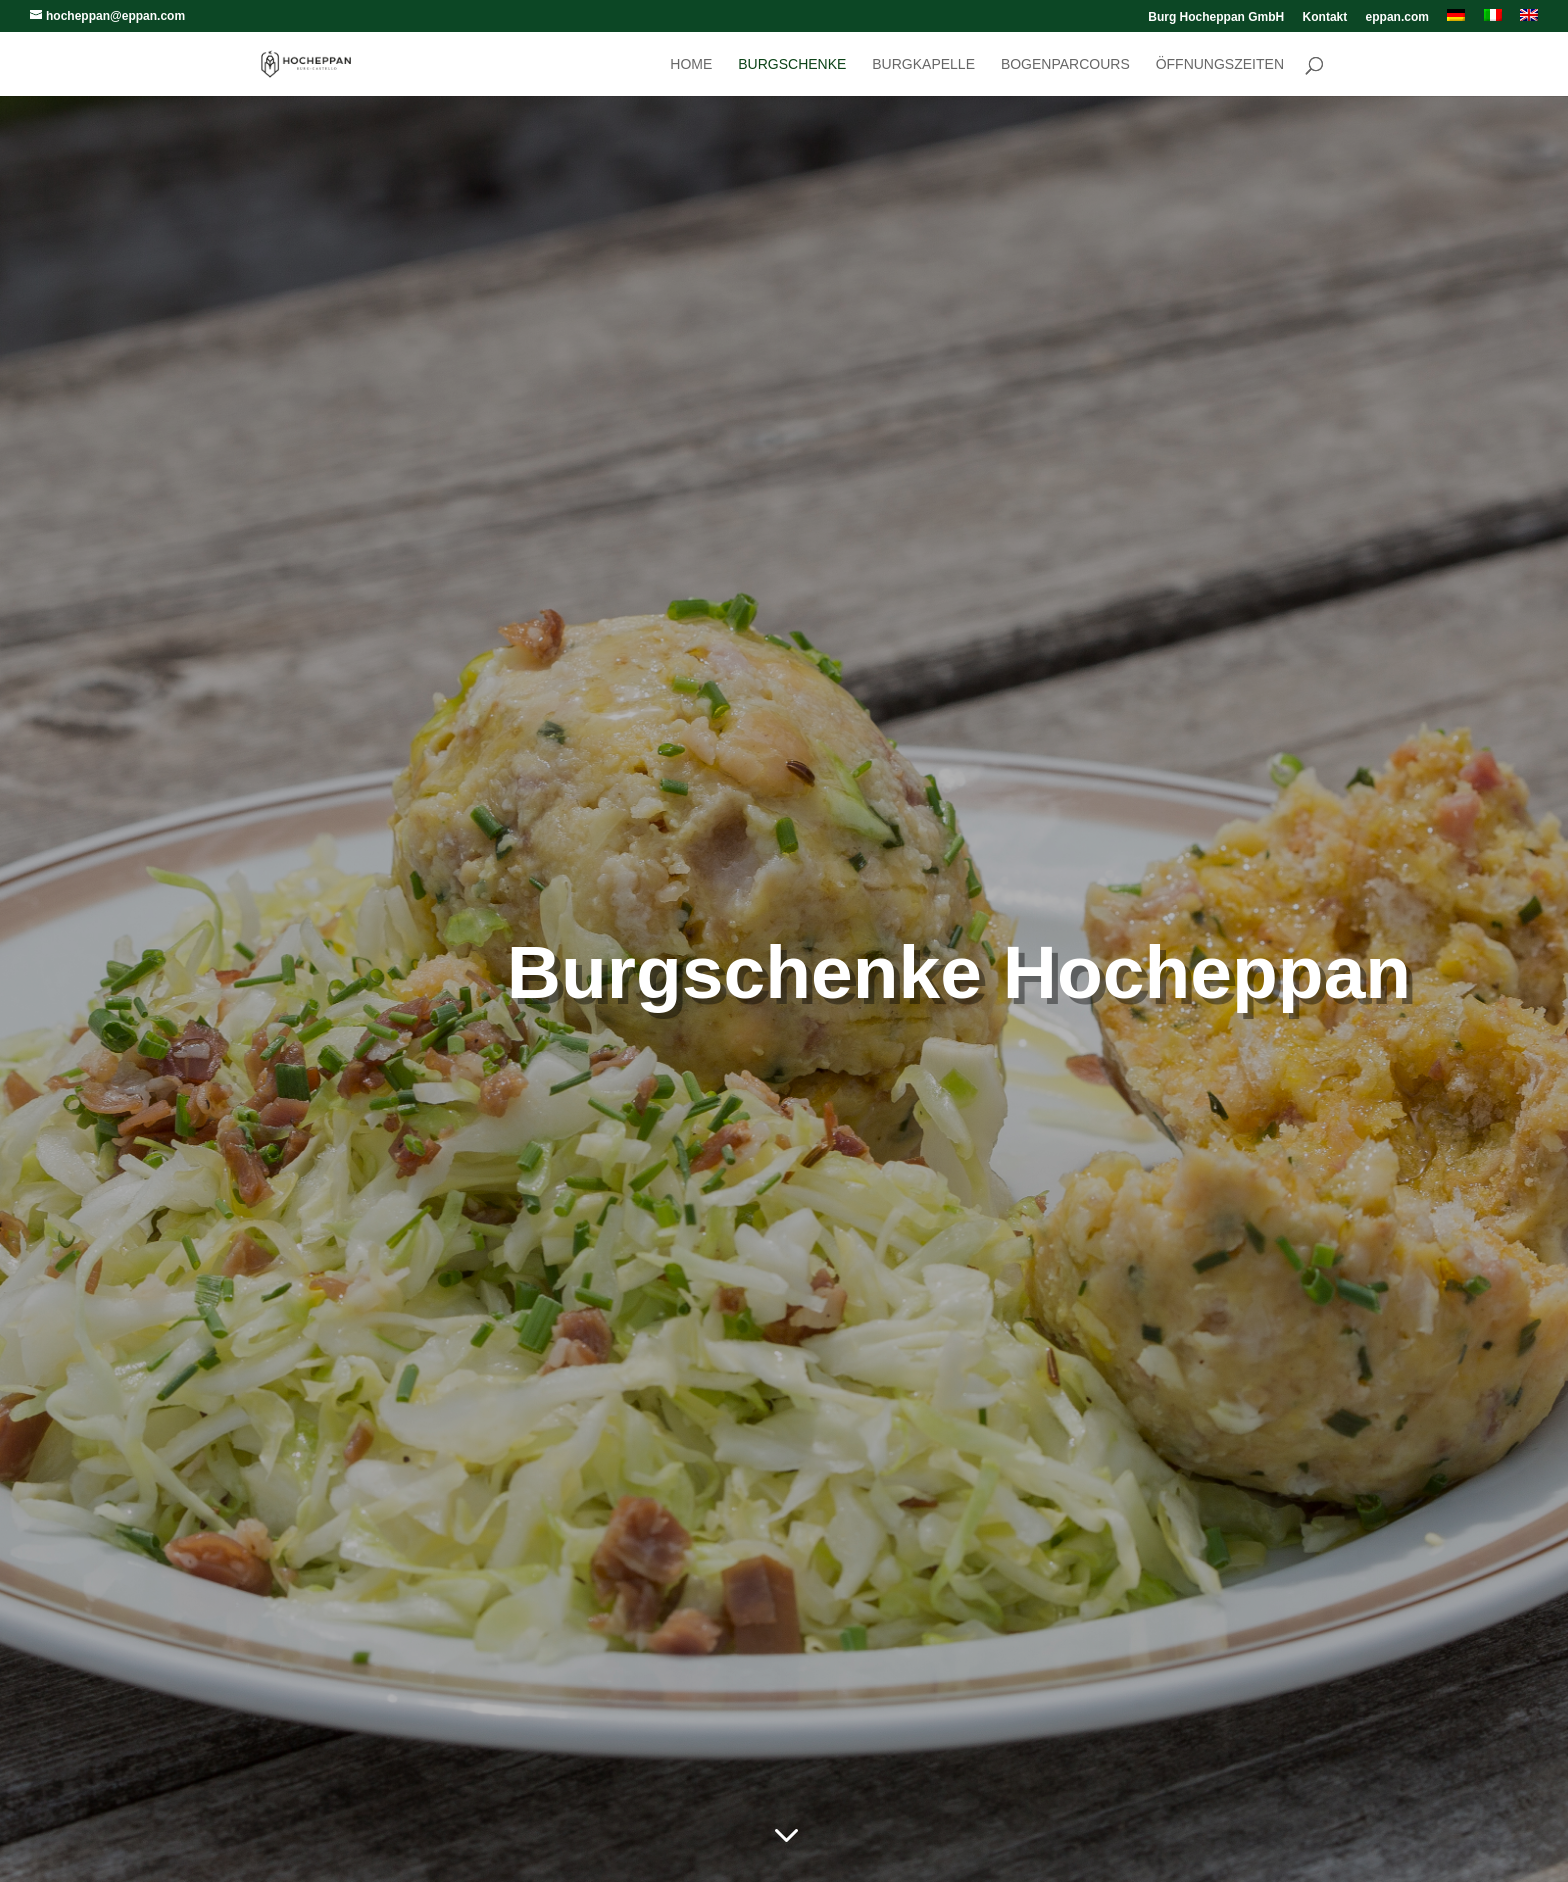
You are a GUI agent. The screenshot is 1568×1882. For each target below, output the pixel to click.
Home (691, 64)
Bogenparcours (1065, 64)
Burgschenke (792, 64)
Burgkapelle (923, 64)
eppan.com (1397, 17)
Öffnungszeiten (1220, 64)
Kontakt (1325, 17)
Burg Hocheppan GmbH (1216, 17)
